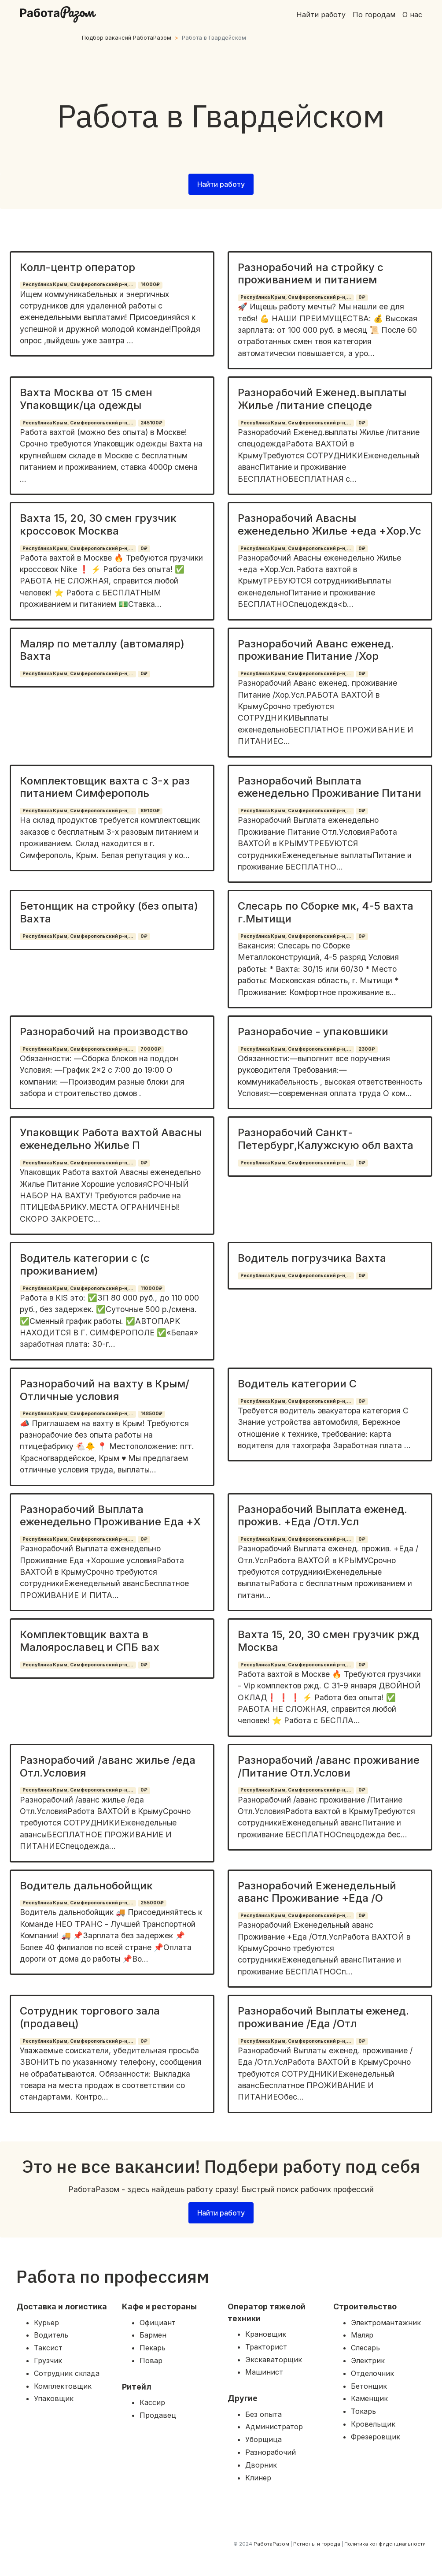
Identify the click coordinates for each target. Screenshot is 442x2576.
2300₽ (366, 1049)
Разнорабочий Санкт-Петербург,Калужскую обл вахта (325, 1139)
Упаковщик (54, 2398)
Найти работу (321, 14)
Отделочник (372, 2373)
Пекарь (153, 2347)
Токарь (363, 2411)
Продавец (158, 2415)
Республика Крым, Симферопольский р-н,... (77, 284)
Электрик (368, 2360)
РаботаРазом (271, 2544)
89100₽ (150, 811)
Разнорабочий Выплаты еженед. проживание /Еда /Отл (323, 2017)
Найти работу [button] (221, 184)
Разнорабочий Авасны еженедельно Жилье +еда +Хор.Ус (329, 524)
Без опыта (263, 2414)
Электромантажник (386, 2322)
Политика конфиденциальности (385, 2544)
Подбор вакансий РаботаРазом (126, 37)
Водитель (51, 2335)
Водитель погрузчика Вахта (312, 1258)
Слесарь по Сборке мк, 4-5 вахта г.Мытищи (325, 912)
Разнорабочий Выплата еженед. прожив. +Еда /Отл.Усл (322, 1515)
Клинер (258, 2477)
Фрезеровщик (375, 2436)
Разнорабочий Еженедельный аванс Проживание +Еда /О (317, 1892)
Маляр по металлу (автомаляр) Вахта (102, 650)
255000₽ (152, 1903)
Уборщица (263, 2439)
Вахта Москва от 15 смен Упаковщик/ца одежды (86, 399)
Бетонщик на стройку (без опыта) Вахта (109, 912)
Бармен (153, 2335)
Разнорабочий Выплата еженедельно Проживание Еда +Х (110, 1515)
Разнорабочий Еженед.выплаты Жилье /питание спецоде (322, 399)
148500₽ (151, 1413)
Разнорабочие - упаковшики (313, 1031)
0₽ (361, 297)
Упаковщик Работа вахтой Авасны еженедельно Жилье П (111, 1139)
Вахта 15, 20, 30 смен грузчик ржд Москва (328, 1641)
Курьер (46, 2322)
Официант (158, 2322)
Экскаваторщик (273, 2359)
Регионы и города (316, 2544)
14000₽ (150, 284)
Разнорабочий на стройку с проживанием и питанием (310, 273)
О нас (412, 14)
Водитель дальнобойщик (86, 1885)
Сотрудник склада (66, 2373)
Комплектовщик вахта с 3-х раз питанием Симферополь (105, 787)
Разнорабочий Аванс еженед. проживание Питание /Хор (316, 650)
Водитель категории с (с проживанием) (85, 1264)
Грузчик (48, 2360)
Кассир (152, 2402)
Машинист (264, 2372)
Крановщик (265, 2334)
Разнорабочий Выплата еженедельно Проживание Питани (329, 787)
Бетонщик (369, 2386)
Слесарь (365, 2347)
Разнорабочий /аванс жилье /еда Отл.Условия (107, 1766)
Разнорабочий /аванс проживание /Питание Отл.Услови (329, 1766)
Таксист (48, 2347)
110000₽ (151, 1288)
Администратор (274, 2426)
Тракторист (266, 2346)
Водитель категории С (297, 1383)
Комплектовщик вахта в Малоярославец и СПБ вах (89, 1641)
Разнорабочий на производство (104, 1031)
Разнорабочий (270, 2452)
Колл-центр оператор (77, 267)
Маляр (362, 2335)
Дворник (261, 2465)
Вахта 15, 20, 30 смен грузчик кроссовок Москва (98, 524)
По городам (374, 14)
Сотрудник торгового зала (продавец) (90, 2017)
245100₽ (151, 423)
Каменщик (369, 2398)
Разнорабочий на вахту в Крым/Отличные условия (104, 1390)
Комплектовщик (63, 2386)
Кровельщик (373, 2424)
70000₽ (150, 1049)
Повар (151, 2360)
